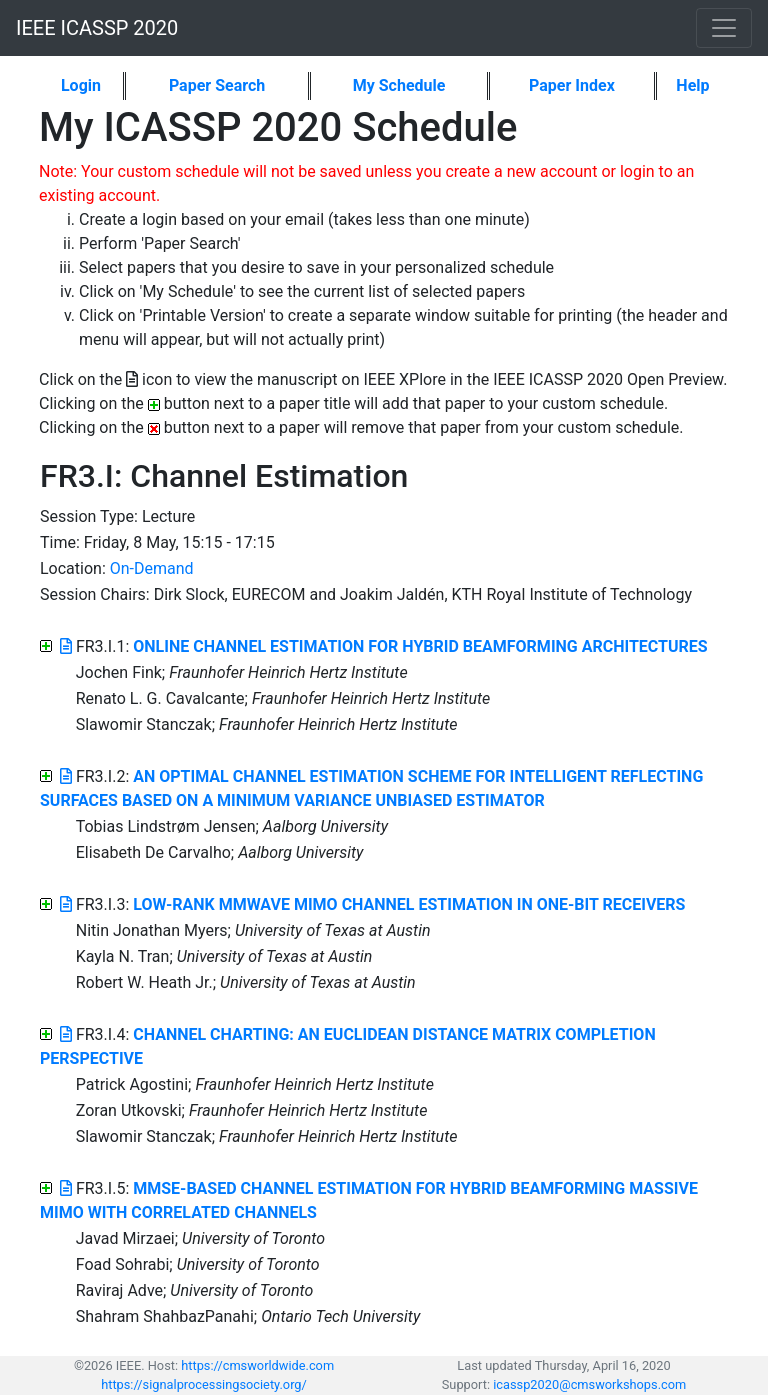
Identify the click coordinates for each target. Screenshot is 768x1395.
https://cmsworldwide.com (257, 1365)
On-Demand (152, 568)
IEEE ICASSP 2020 (97, 28)
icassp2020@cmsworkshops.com (589, 1384)
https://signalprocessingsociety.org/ (204, 1384)
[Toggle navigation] (724, 28)
